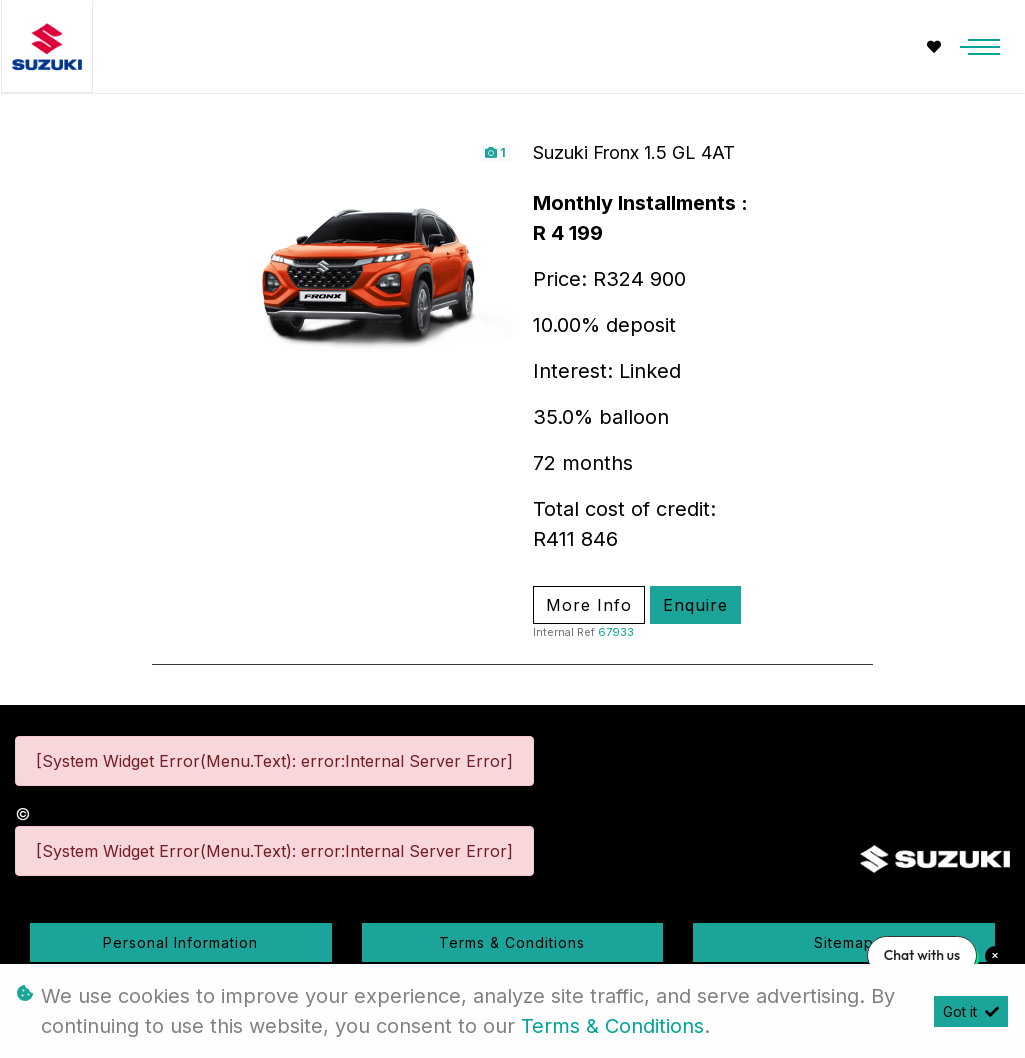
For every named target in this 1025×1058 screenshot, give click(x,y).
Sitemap (844, 942)
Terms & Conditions (512, 942)
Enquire (695, 605)
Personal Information (180, 942)
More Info (589, 605)
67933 (616, 632)
